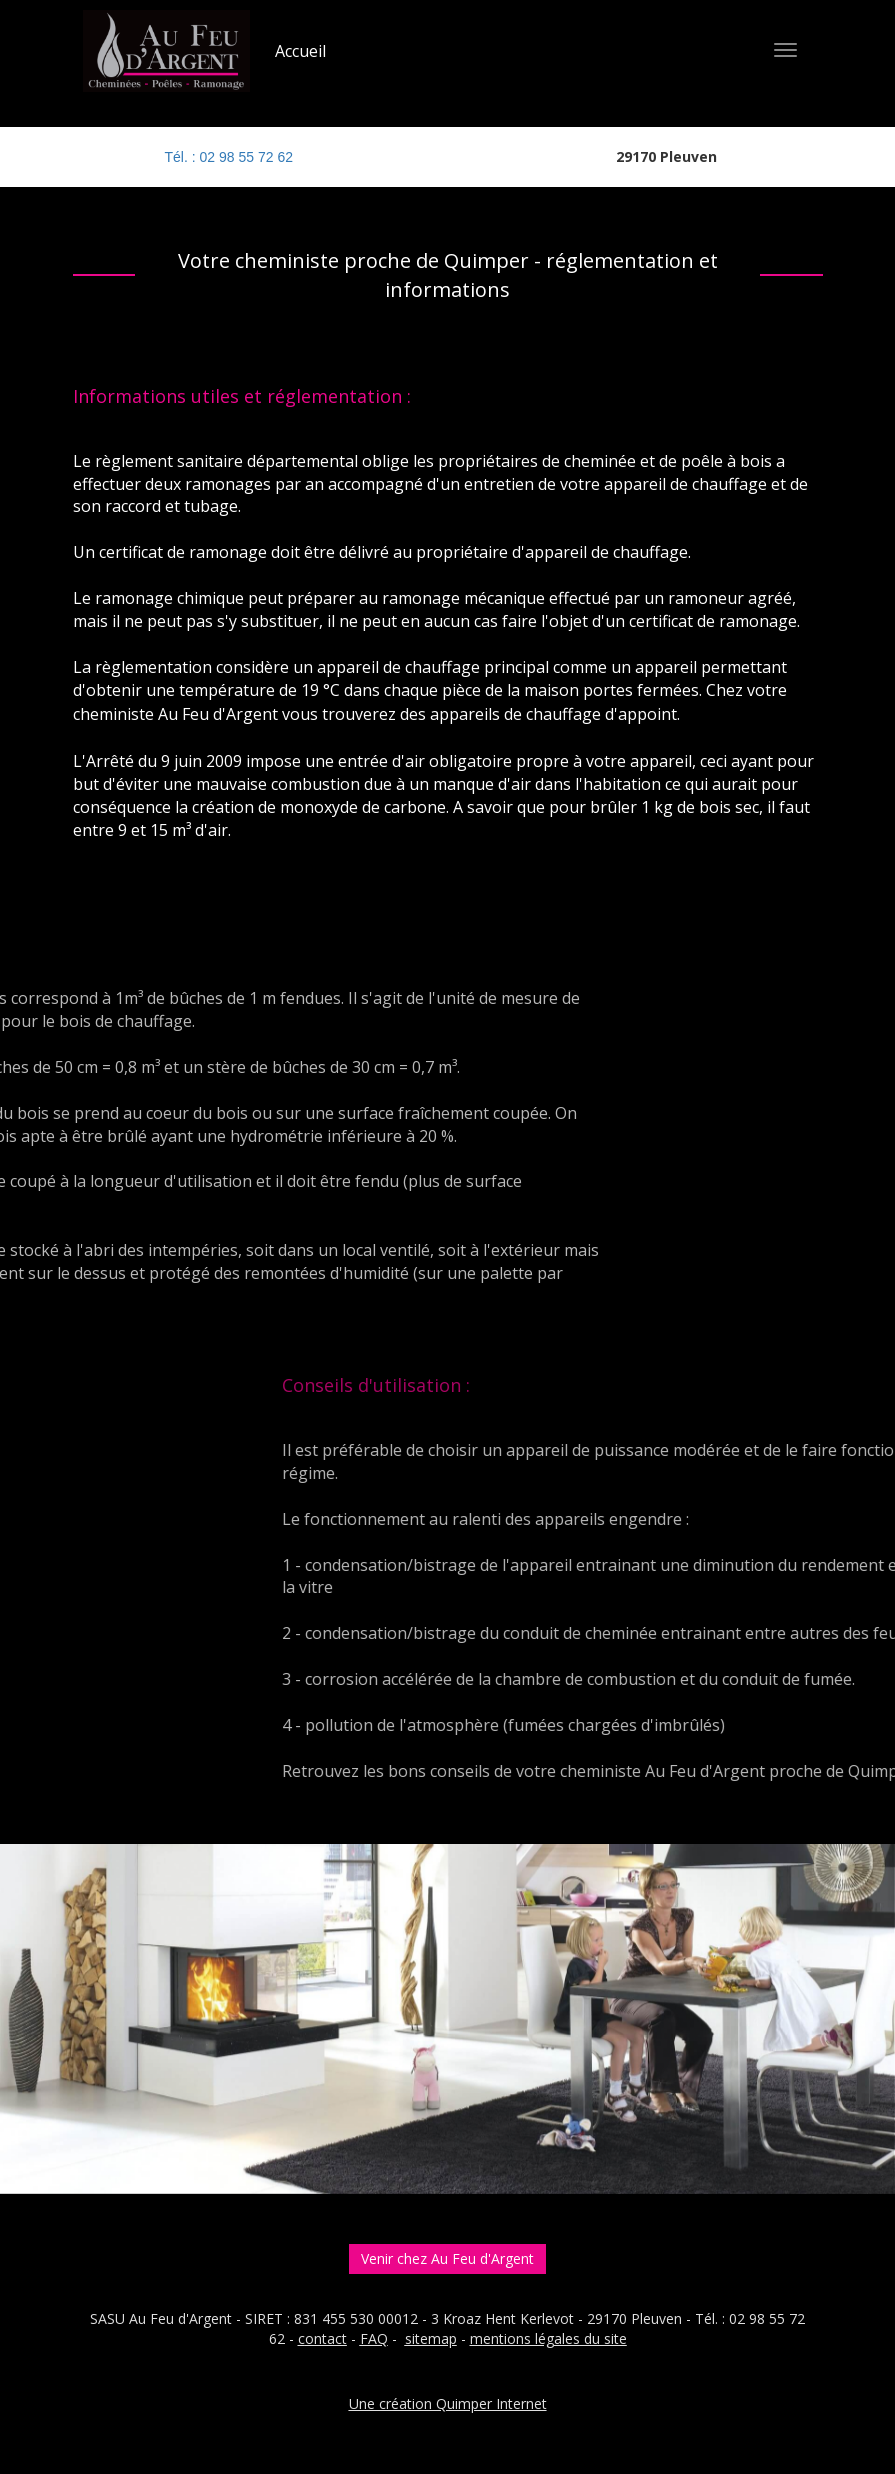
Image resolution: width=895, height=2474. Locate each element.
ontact (326, 2338)
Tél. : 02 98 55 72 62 (229, 157)
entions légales (531, 2338)
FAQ (374, 2338)
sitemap (431, 2338)
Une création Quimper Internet (448, 2403)
